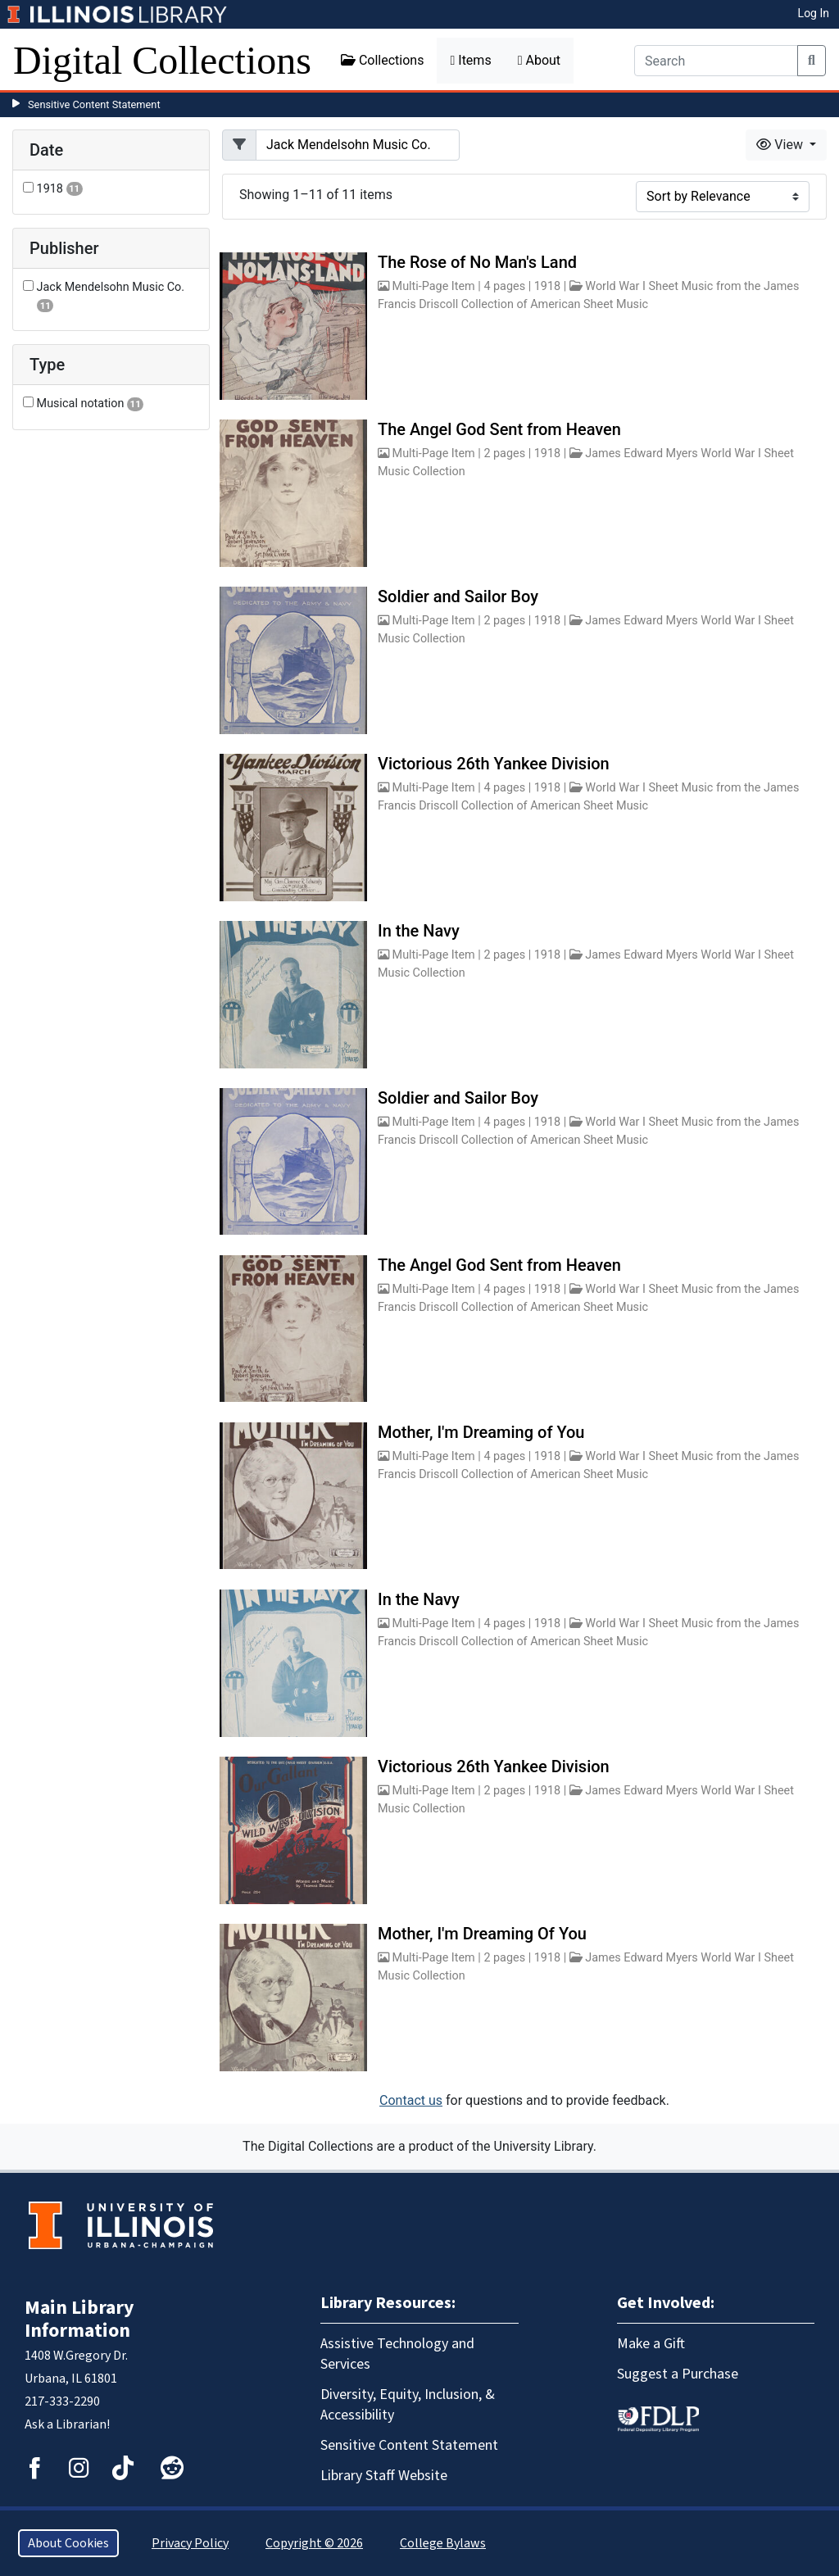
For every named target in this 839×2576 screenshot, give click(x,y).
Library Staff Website (383, 2475)
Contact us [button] (410, 2100)
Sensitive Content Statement (94, 104)
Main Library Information (79, 2319)
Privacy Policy (190, 2543)
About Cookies (68, 2543)
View (781, 144)
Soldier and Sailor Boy (458, 596)
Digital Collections (162, 60)
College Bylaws (443, 2543)
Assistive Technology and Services (397, 2353)
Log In (813, 13)
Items (470, 60)
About (539, 60)
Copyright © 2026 (314, 2543)
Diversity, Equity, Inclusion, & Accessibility (407, 2404)
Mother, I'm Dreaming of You (481, 1432)
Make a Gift (651, 2343)
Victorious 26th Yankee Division (494, 763)
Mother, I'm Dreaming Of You (482, 1933)
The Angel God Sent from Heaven (499, 429)
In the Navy (419, 931)
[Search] (716, 60)
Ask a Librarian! (67, 2424)
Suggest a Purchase (677, 2374)
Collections (382, 60)
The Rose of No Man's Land (477, 262)
